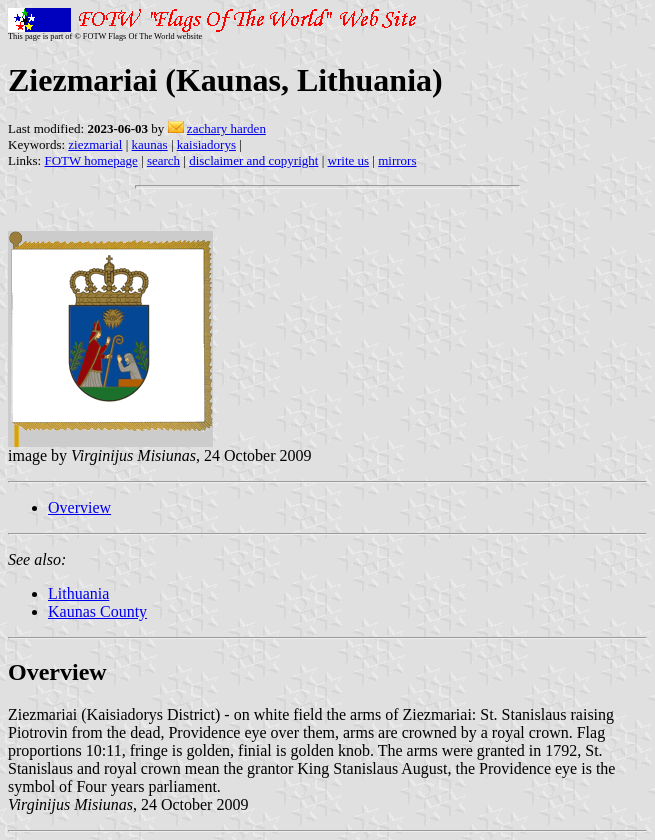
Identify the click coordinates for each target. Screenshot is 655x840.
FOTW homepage (90, 160)
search (163, 160)
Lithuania (78, 593)
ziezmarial (95, 144)
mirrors (397, 160)
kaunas (150, 144)
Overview (79, 507)
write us (349, 160)
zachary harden (226, 128)
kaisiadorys (206, 144)
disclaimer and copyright (253, 160)
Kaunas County (97, 611)
